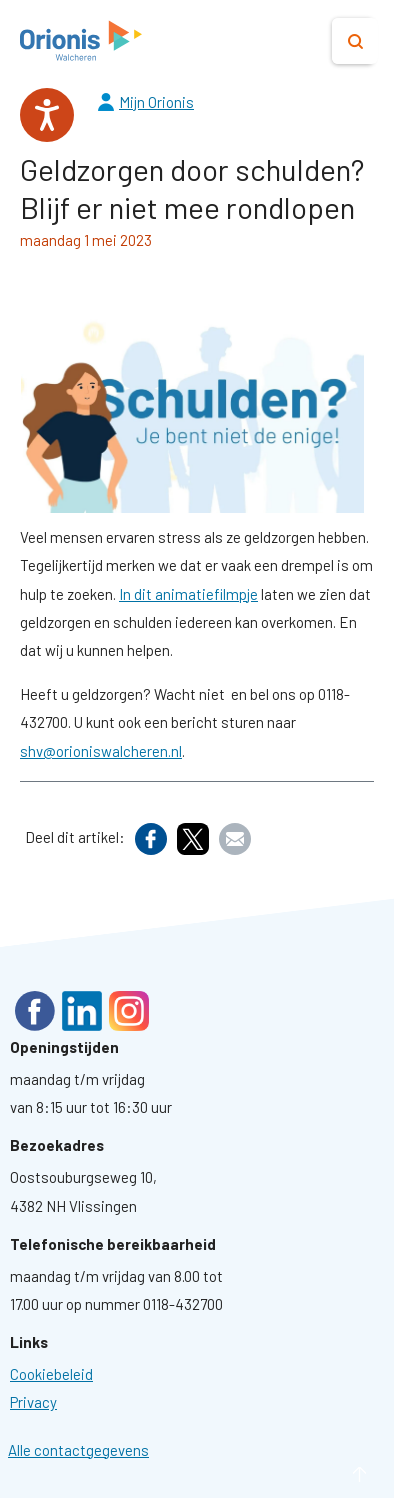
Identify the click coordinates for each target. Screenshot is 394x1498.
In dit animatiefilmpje (188, 594)
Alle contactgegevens (78, 1450)
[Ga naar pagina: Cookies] (51, 1374)
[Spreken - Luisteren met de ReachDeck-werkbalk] (47, 115)
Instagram (129, 1011)
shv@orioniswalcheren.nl (101, 751)
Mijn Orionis (156, 102)
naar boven (329, 1474)
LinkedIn (82, 1011)
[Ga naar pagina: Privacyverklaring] (33, 1402)
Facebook (35, 1011)
